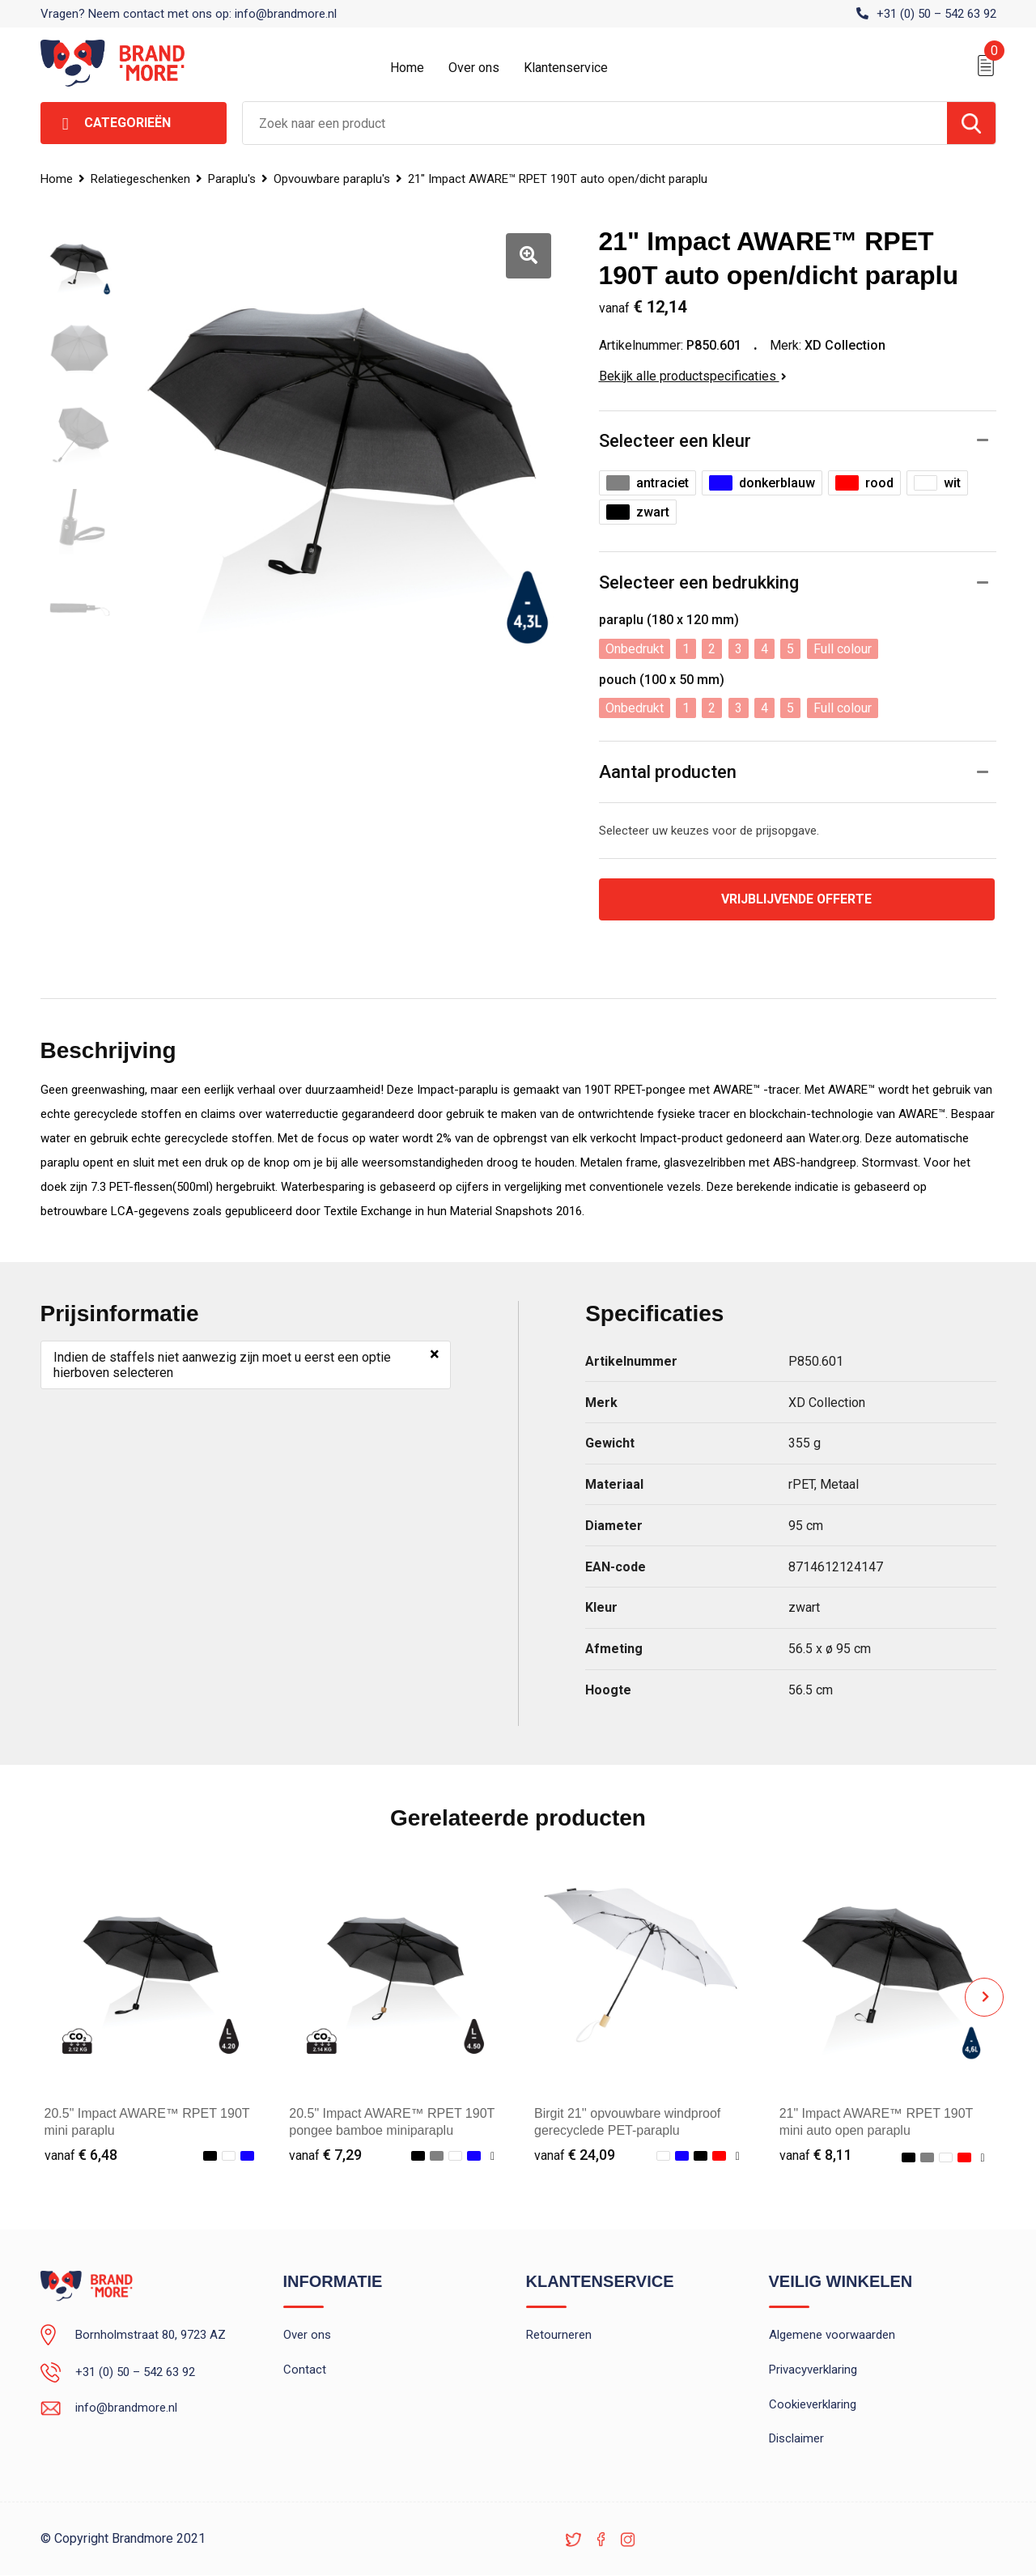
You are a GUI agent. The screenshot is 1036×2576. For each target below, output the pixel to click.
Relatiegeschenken (140, 179)
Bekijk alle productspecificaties (693, 376)
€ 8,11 (815, 2154)
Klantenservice (566, 67)
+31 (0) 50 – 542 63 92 (936, 13)
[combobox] (595, 123)
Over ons (473, 67)
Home (407, 67)
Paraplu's (232, 179)
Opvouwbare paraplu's (332, 179)
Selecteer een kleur (675, 441)
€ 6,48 (81, 2154)
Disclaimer (796, 2440)
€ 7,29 (325, 2154)
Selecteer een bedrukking (699, 582)
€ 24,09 (574, 2154)
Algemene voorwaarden (832, 2335)
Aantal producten (668, 772)
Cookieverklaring (812, 2405)
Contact (304, 2370)
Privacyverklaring (813, 2370)
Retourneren (559, 2335)
